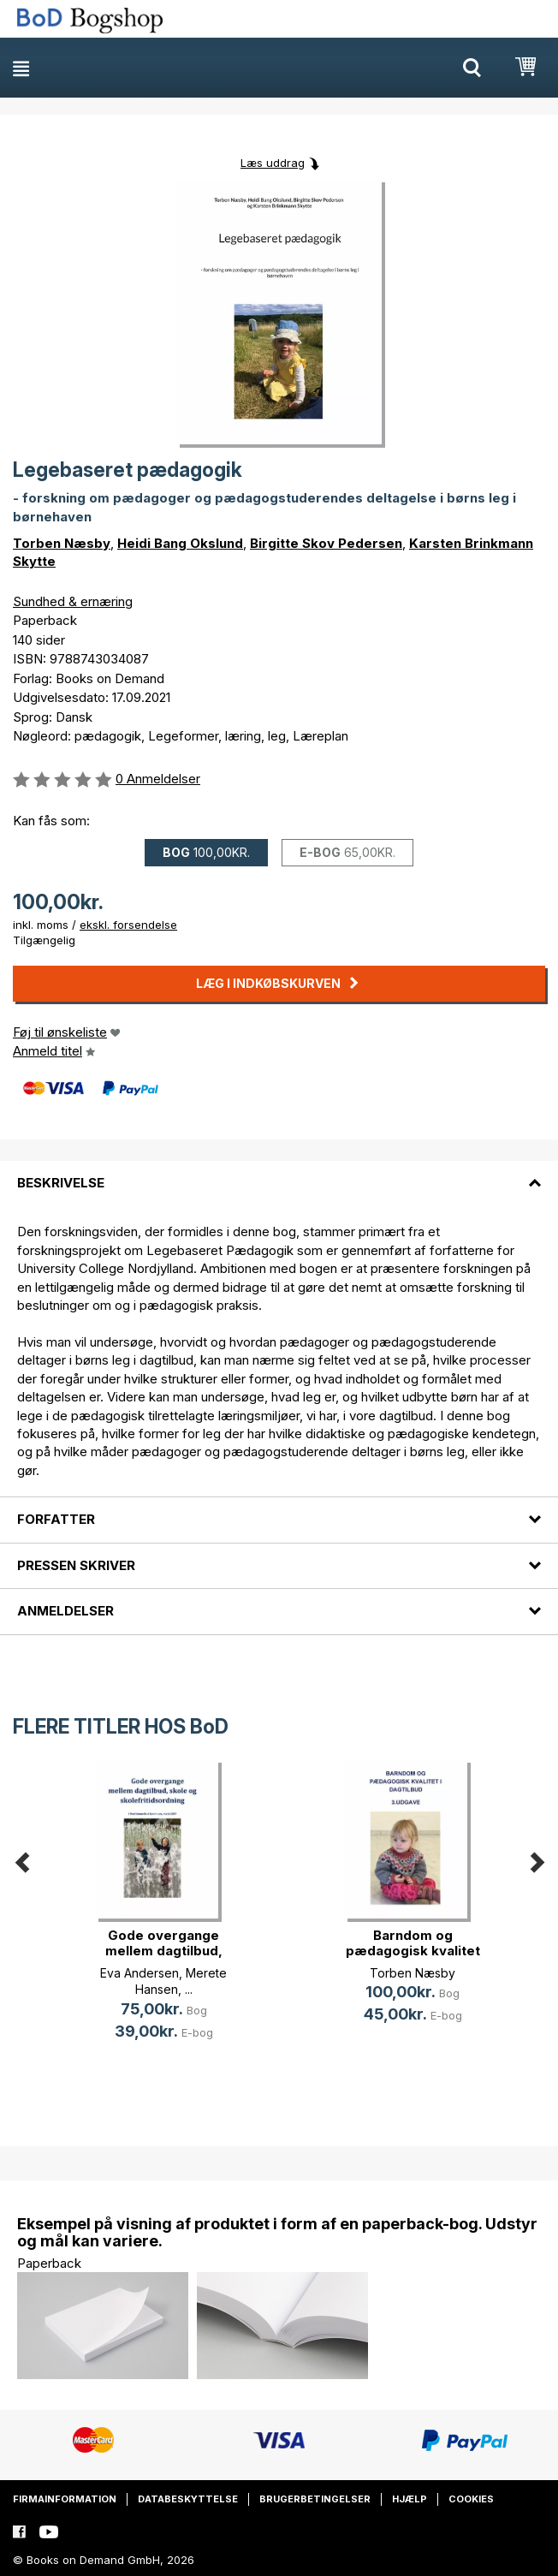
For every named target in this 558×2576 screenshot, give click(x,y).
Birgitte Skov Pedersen (326, 543)
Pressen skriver (76, 1565)
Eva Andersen (139, 1973)
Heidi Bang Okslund (180, 543)
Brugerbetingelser (315, 2499)
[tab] (279, 1172)
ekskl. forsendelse (128, 924)
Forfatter (56, 1519)
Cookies (471, 2499)
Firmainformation (64, 2499)
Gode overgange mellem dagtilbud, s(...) (164, 1950)
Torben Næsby (61, 543)
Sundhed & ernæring (73, 601)
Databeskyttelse (188, 2499)
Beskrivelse (60, 1183)
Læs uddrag (272, 163)
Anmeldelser (65, 1611)
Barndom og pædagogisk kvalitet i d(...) (413, 1950)
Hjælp (409, 2499)
